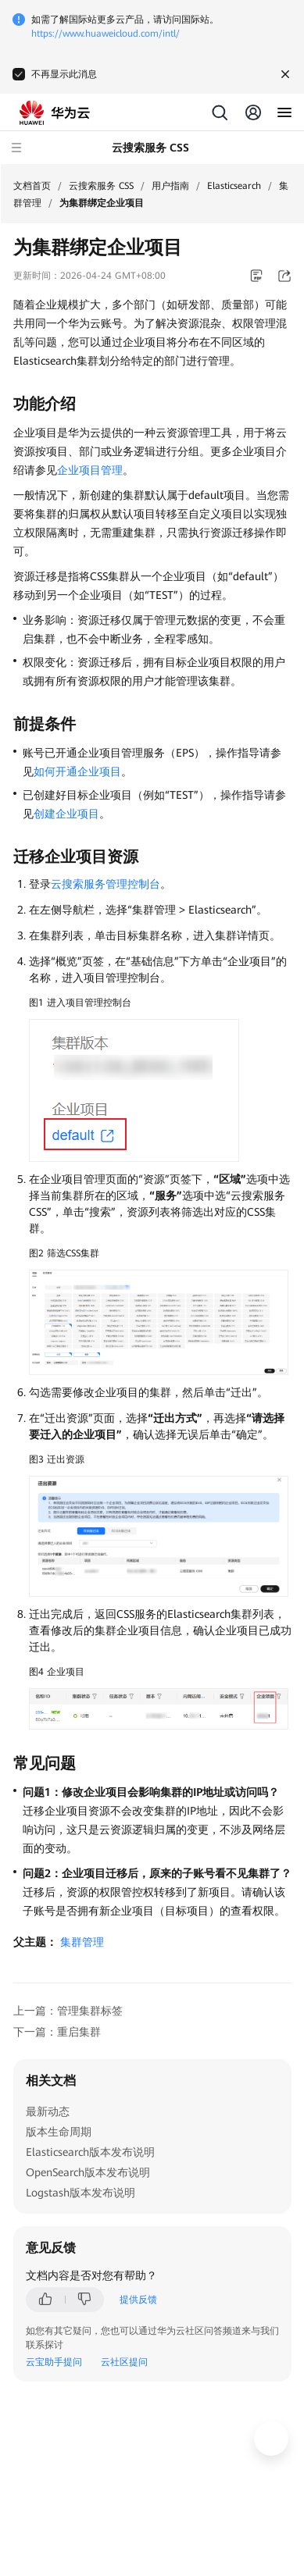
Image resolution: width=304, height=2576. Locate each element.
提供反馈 (138, 2299)
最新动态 (48, 2111)
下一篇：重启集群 (57, 2032)
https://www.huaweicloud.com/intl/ (105, 33)
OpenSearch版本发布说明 (88, 2172)
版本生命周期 (58, 2131)
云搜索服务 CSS (101, 185)
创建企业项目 (66, 813)
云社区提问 (124, 2362)
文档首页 (32, 185)
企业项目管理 (90, 470)
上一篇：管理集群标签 (68, 2010)
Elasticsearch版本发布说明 (90, 2152)
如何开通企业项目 (77, 771)
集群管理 (82, 1942)
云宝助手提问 (54, 2362)
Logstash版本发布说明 (80, 2192)
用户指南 (170, 185)
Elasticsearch (234, 185)
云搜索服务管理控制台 (105, 884)
